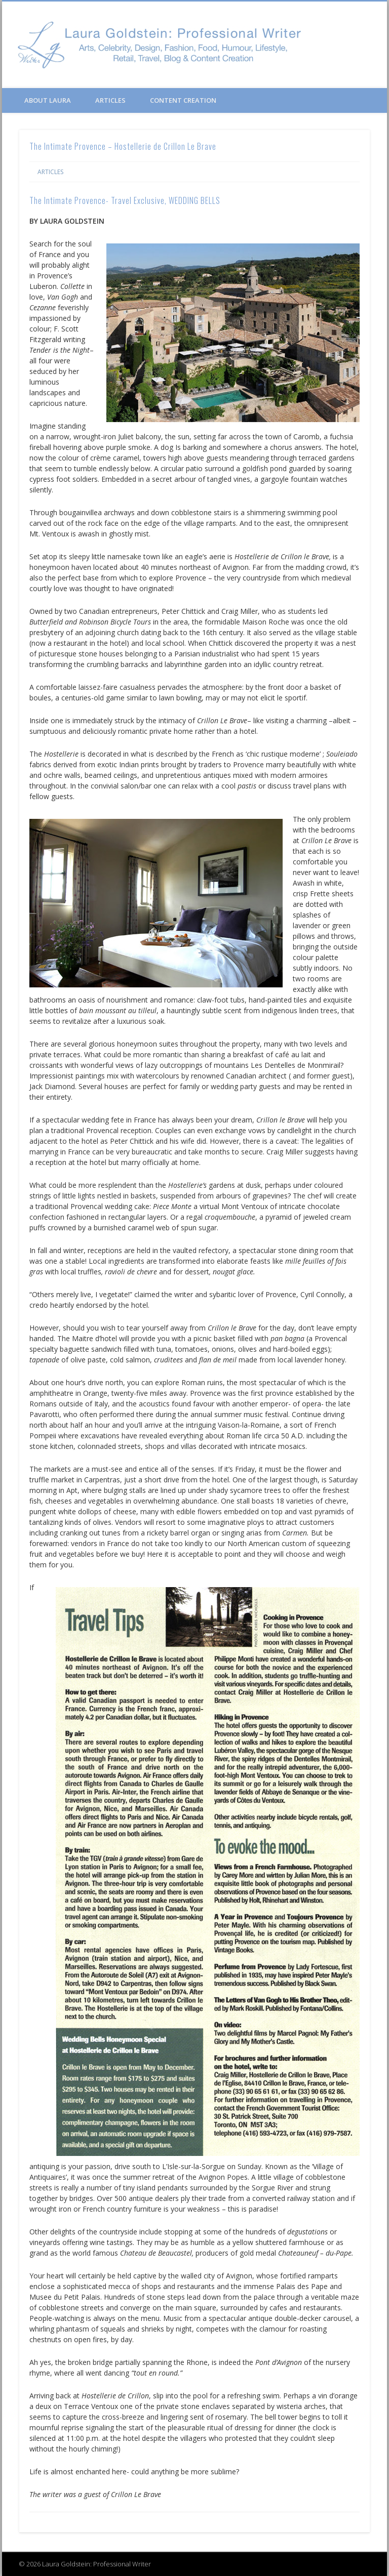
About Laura (47, 100)
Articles (110, 100)
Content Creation (183, 100)
